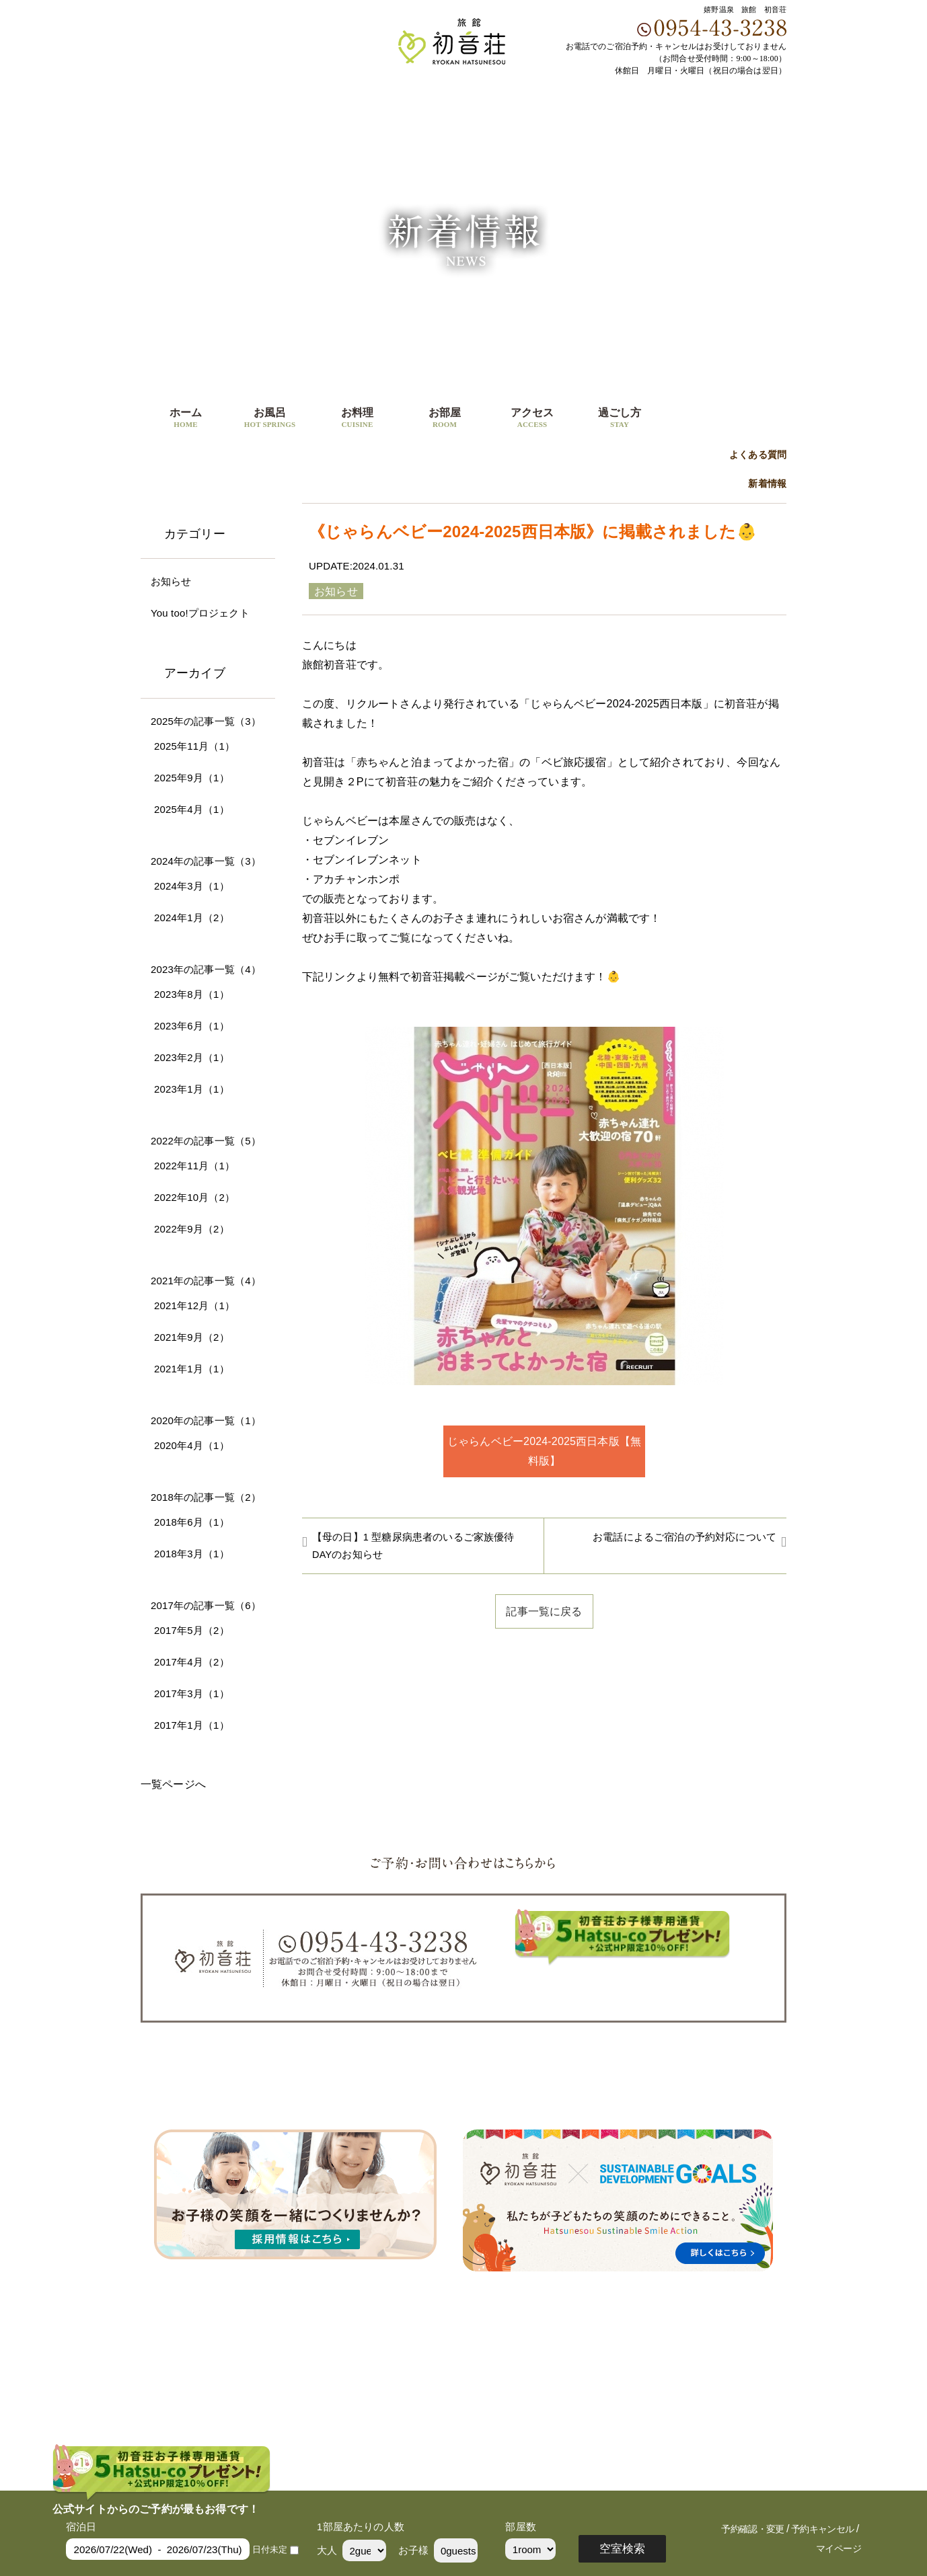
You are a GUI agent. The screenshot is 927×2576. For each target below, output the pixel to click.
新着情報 (767, 484)
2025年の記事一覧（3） (206, 721)
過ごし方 (620, 419)
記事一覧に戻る (544, 1611)
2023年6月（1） (191, 1025)
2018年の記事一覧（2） (206, 1497)
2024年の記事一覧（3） (206, 861)
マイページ (838, 2549)
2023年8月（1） (191, 994)
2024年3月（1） (191, 886)
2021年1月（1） (191, 1368)
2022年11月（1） (194, 1165)
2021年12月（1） (194, 1305)
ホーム (185, 419)
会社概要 (732, 2094)
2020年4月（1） (191, 1445)
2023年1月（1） (191, 1089)
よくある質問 (757, 455)
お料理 (357, 419)
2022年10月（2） (194, 1197)
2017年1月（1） (191, 1725)
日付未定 (270, 2549)
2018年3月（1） (191, 1553)
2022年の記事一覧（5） (206, 1140)
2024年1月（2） (191, 917)
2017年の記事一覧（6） (206, 1605)
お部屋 (445, 419)
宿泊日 (81, 2526)
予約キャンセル (822, 2529)
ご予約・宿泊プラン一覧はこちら (622, 1984)
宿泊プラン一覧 (660, 2094)
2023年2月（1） (191, 1057)
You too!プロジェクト (200, 613)
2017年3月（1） (191, 1693)
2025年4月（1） (191, 809)
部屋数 (520, 2526)
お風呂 (270, 419)
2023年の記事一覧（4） (206, 969)
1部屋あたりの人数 (360, 2526)
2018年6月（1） (191, 1522)
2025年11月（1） (194, 746)
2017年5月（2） (191, 1630)
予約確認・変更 (752, 2529)
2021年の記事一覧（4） (206, 1280)
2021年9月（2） (191, 1337)
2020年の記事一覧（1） (206, 1420)
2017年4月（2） (191, 1662)
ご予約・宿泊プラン (723, 411)
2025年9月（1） (191, 777)
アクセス (532, 419)
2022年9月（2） (191, 1229)
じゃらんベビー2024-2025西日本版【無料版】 (544, 1451)
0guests (458, 2551)
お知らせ (171, 581)
